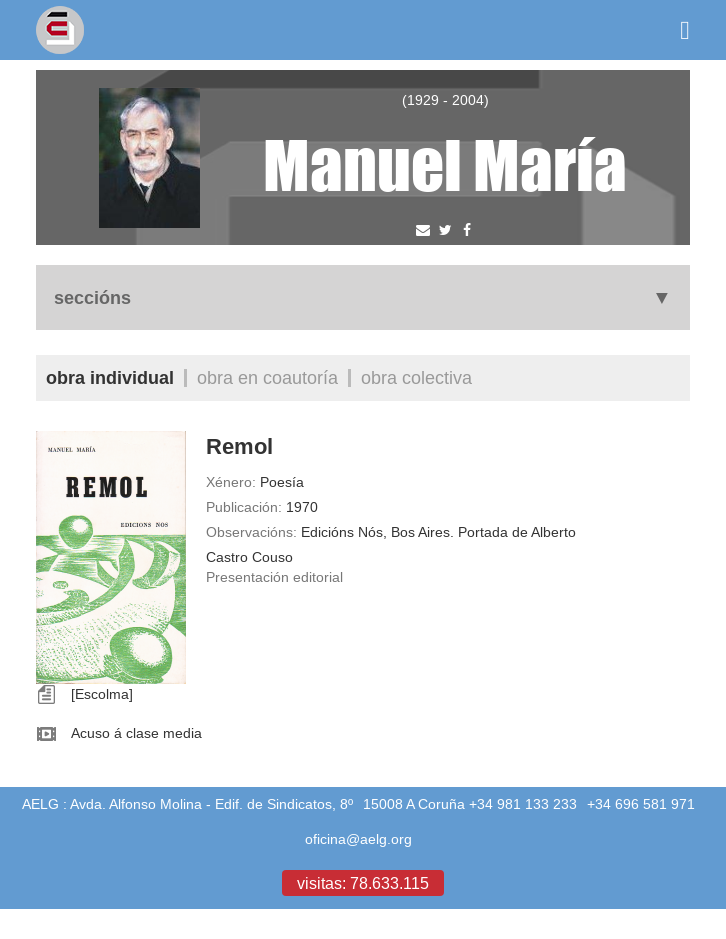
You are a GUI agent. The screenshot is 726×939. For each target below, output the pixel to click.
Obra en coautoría (267, 377)
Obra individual (110, 377)
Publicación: (244, 507)
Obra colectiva (416, 377)
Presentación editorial (274, 577)
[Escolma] (102, 694)
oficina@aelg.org (358, 839)
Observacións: (251, 532)
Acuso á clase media (136, 733)
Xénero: (231, 482)
